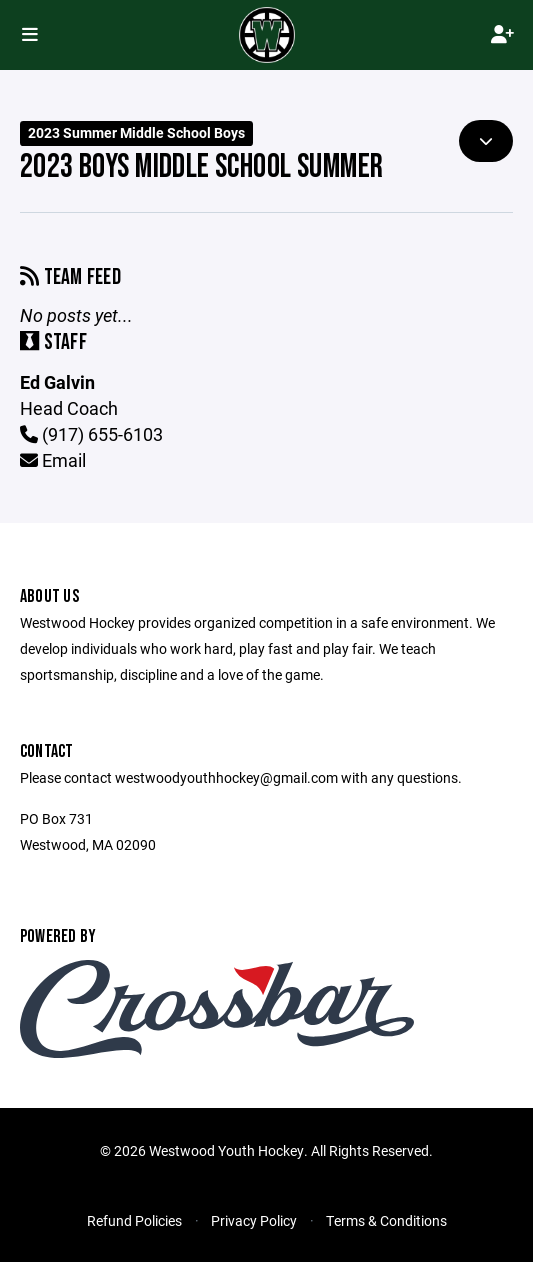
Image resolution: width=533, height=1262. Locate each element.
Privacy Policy (254, 1220)
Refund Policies (134, 1220)
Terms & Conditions (386, 1220)
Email (53, 460)
